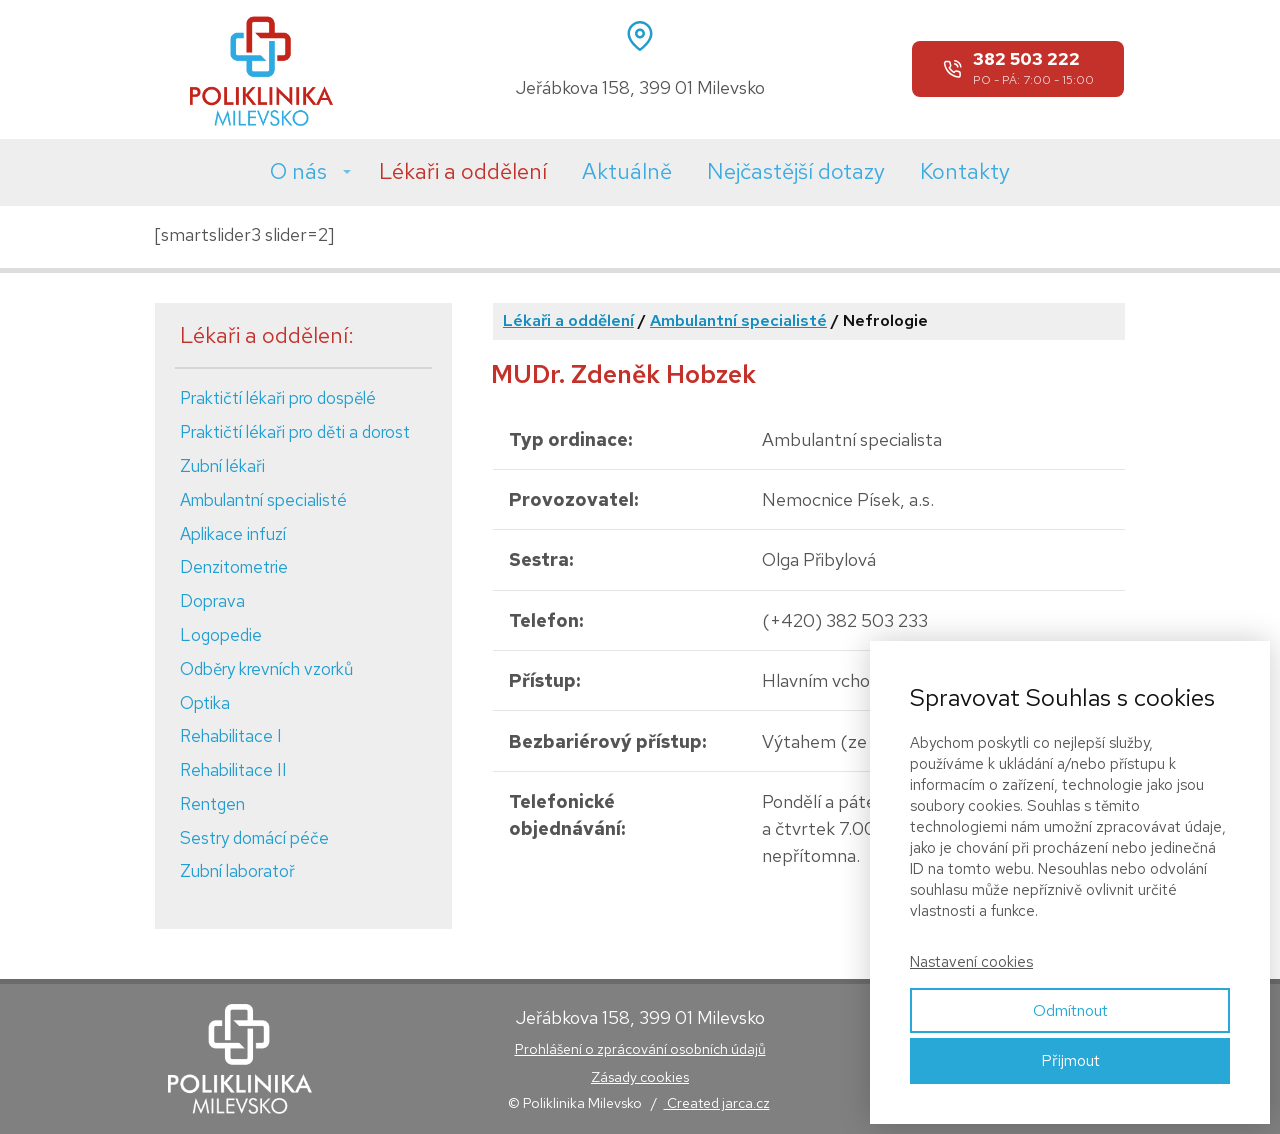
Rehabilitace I (231, 736)
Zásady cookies (640, 1077)
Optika (205, 703)
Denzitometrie (234, 567)
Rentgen (212, 804)
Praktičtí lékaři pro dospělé (278, 398)
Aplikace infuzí (233, 534)
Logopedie (221, 635)
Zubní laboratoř (237, 871)
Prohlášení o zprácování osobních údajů (640, 1049)
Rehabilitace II (233, 770)
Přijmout (1070, 1060)
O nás (298, 171)
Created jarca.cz (717, 1103)
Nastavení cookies (971, 962)
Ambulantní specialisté (263, 500)
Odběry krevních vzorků (266, 669)
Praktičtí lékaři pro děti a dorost (295, 432)
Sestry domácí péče (254, 838)
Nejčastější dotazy (796, 171)
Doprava (212, 601)
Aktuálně (627, 171)
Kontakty (965, 171)
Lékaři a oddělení (463, 171)
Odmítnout (1070, 1010)
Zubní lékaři (222, 466)
